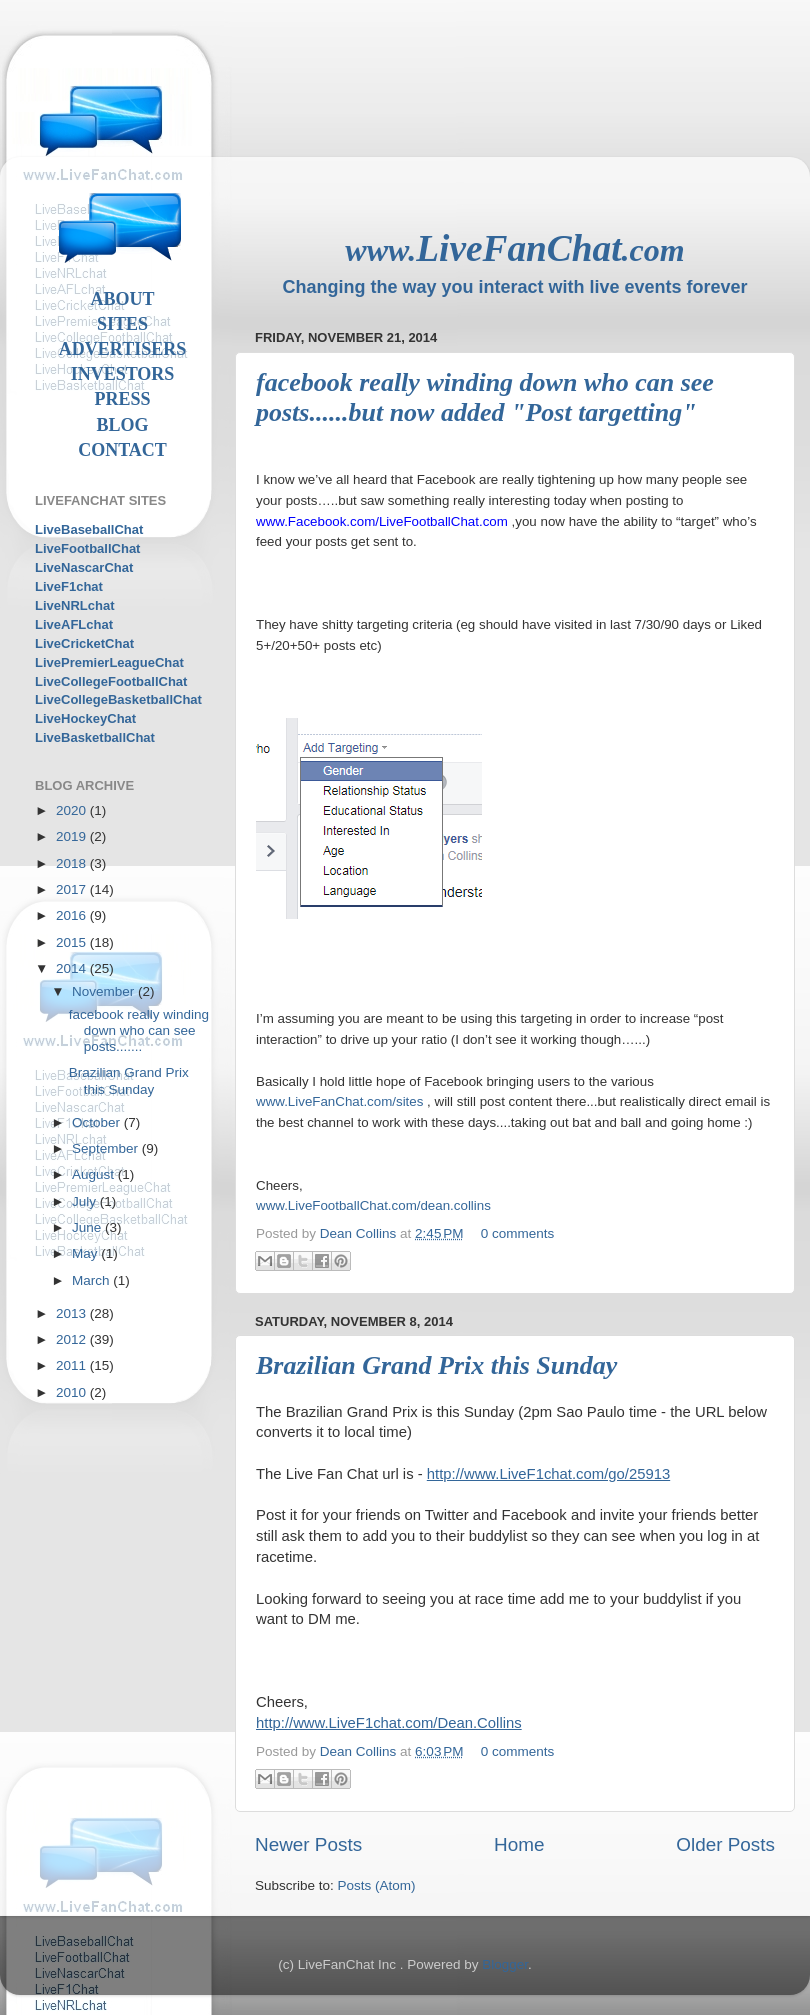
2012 (73, 1339)
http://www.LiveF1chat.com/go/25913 (548, 1474)
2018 (73, 863)
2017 (73, 889)
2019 (73, 836)
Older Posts (725, 1844)
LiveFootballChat (87, 548)
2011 (73, 1365)
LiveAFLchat (74, 624)
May (86, 1253)
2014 (73, 968)
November (105, 991)
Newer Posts (308, 1844)
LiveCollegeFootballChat (111, 681)
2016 (73, 915)
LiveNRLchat (74, 605)
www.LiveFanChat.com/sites (339, 1101)
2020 (73, 810)
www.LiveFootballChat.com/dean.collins (373, 1205)
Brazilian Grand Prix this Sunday (436, 1365)
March (92, 1280)
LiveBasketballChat (95, 737)
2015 (73, 942)
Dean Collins (360, 1233)
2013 (73, 1313)
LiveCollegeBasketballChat (118, 699)
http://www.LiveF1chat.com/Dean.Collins (389, 1723)
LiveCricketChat (84, 643)
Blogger (505, 1964)
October (98, 1122)
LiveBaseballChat (89, 529)
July (86, 1201)
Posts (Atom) (377, 1885)
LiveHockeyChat (85, 718)
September (107, 1148)
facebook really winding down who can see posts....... (139, 1030)
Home (519, 1844)
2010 (73, 1392)
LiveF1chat (69, 586)
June (88, 1227)
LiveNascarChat (84, 567)
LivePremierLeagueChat (109, 662)
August (95, 1174)
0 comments (518, 1233)
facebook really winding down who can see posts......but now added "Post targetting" (485, 397)
